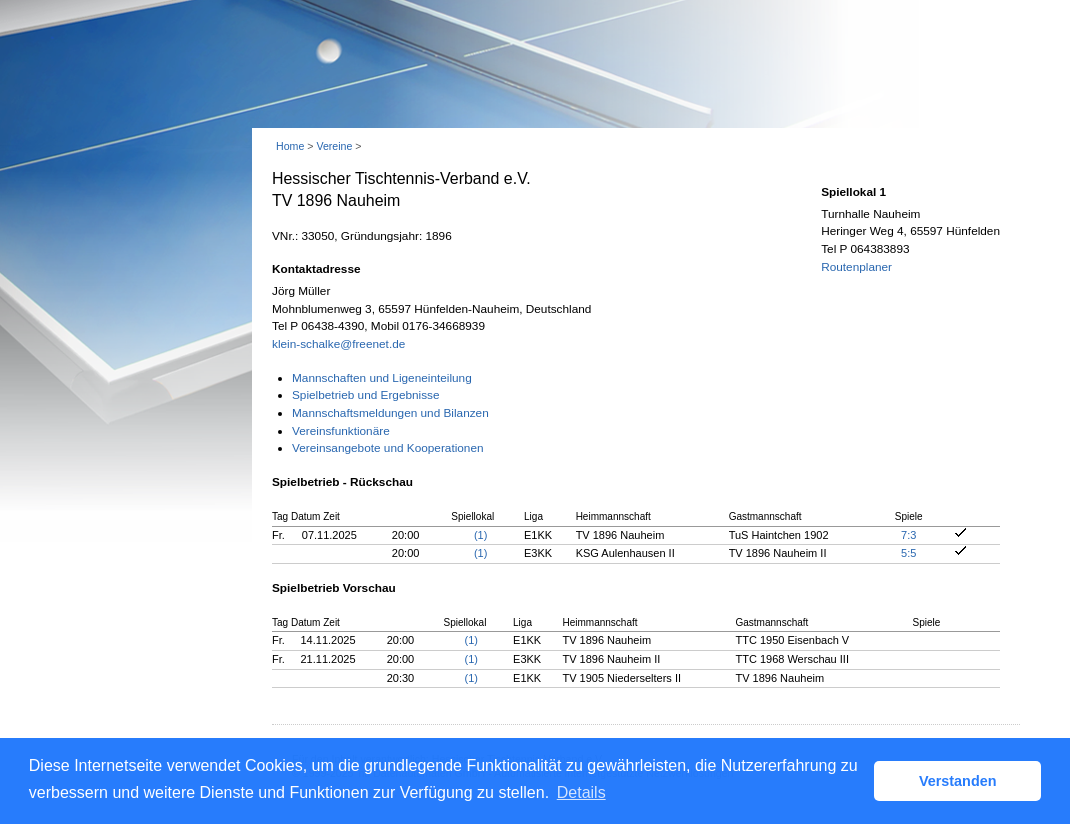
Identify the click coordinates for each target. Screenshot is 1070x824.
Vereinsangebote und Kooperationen (388, 448)
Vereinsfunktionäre (341, 431)
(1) (480, 535)
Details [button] (581, 792)
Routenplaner (856, 267)
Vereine (334, 146)
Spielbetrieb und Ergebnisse (366, 395)
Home (290, 146)
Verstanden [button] (958, 781)
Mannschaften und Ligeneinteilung (382, 378)
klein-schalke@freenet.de (338, 344)
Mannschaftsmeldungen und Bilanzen (390, 413)
